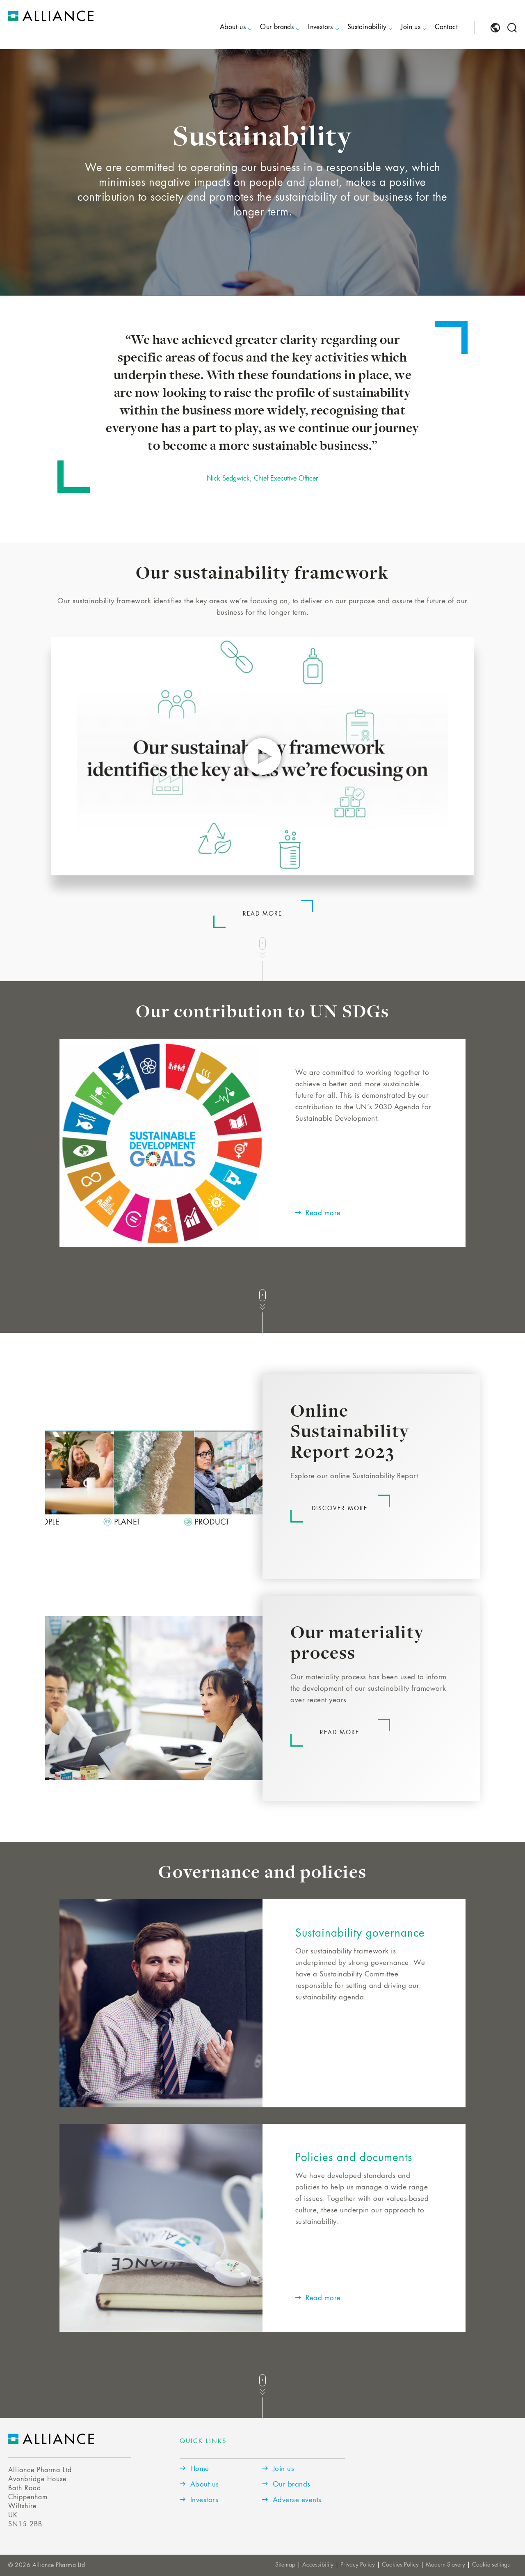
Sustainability (367, 27)
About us (233, 27)
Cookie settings (491, 2565)
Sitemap (285, 2565)
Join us (410, 27)
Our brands (277, 27)
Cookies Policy (400, 2565)
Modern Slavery (445, 2565)
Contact (446, 27)
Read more (262, 914)
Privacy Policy (357, 2565)
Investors (320, 27)
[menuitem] (225, 34)
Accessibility (317, 2565)
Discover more (340, 1508)
